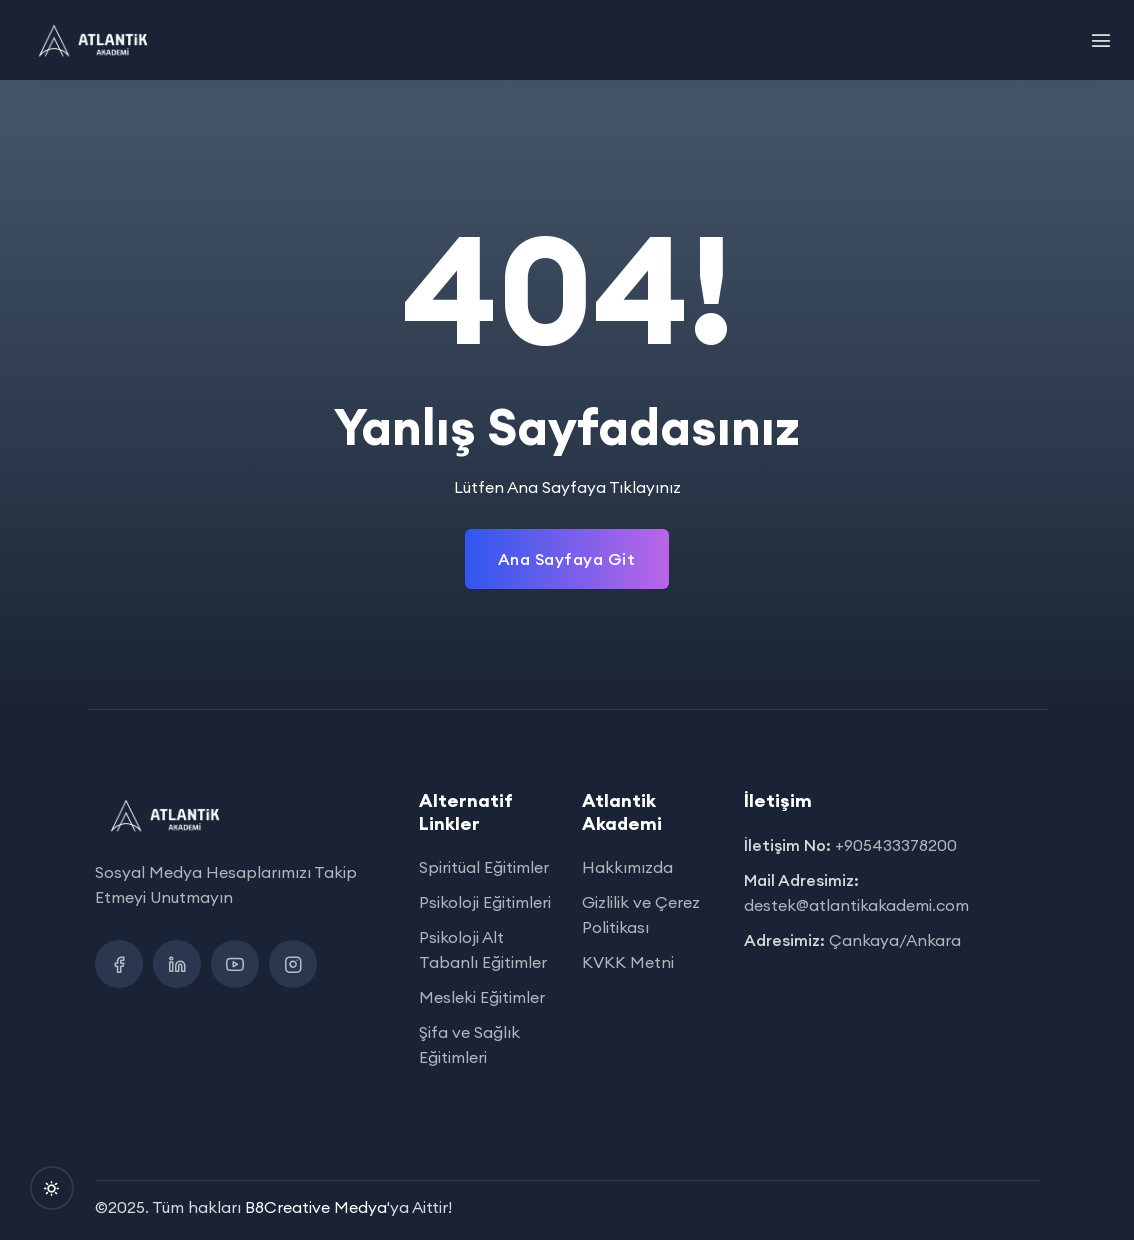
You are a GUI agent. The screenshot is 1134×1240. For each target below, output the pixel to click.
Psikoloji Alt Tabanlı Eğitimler (483, 949)
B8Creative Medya (316, 1207)
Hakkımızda (627, 867)
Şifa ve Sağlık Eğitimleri (469, 1044)
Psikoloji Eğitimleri (485, 902)
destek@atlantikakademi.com (856, 905)
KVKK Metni (628, 962)
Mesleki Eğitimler (482, 997)
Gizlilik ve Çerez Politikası (641, 914)
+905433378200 (896, 845)
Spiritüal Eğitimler (484, 867)
